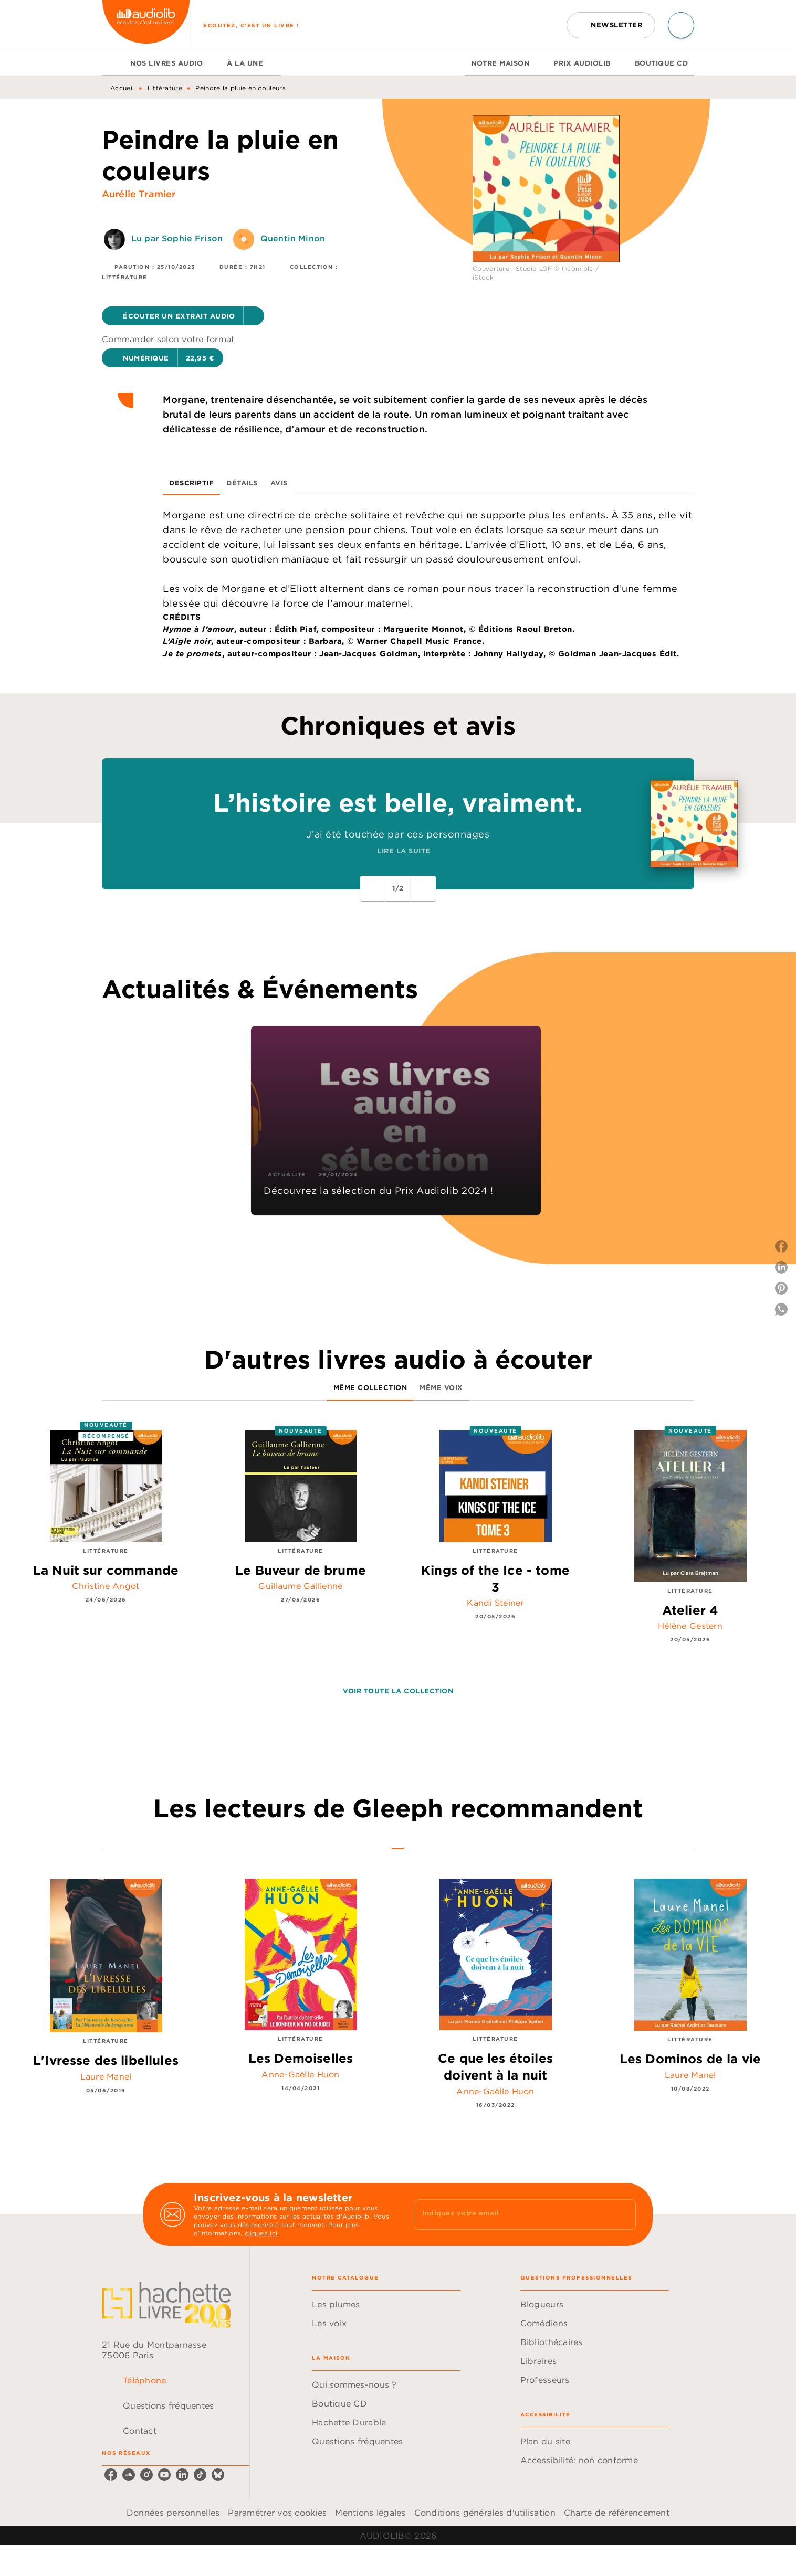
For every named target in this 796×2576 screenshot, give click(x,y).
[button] (611, 25)
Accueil (122, 88)
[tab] (113, 63)
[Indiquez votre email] (512, 2214)
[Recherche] (681, 25)
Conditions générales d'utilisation (485, 2512)
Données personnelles (173, 2512)
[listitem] (111, 2475)
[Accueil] (146, 25)
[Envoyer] (623, 2214)
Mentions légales (370, 2512)
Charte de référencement (616, 2512)
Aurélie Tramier (138, 194)
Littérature (165, 88)
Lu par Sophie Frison (177, 238)
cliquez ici (261, 2233)
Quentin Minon (292, 238)
